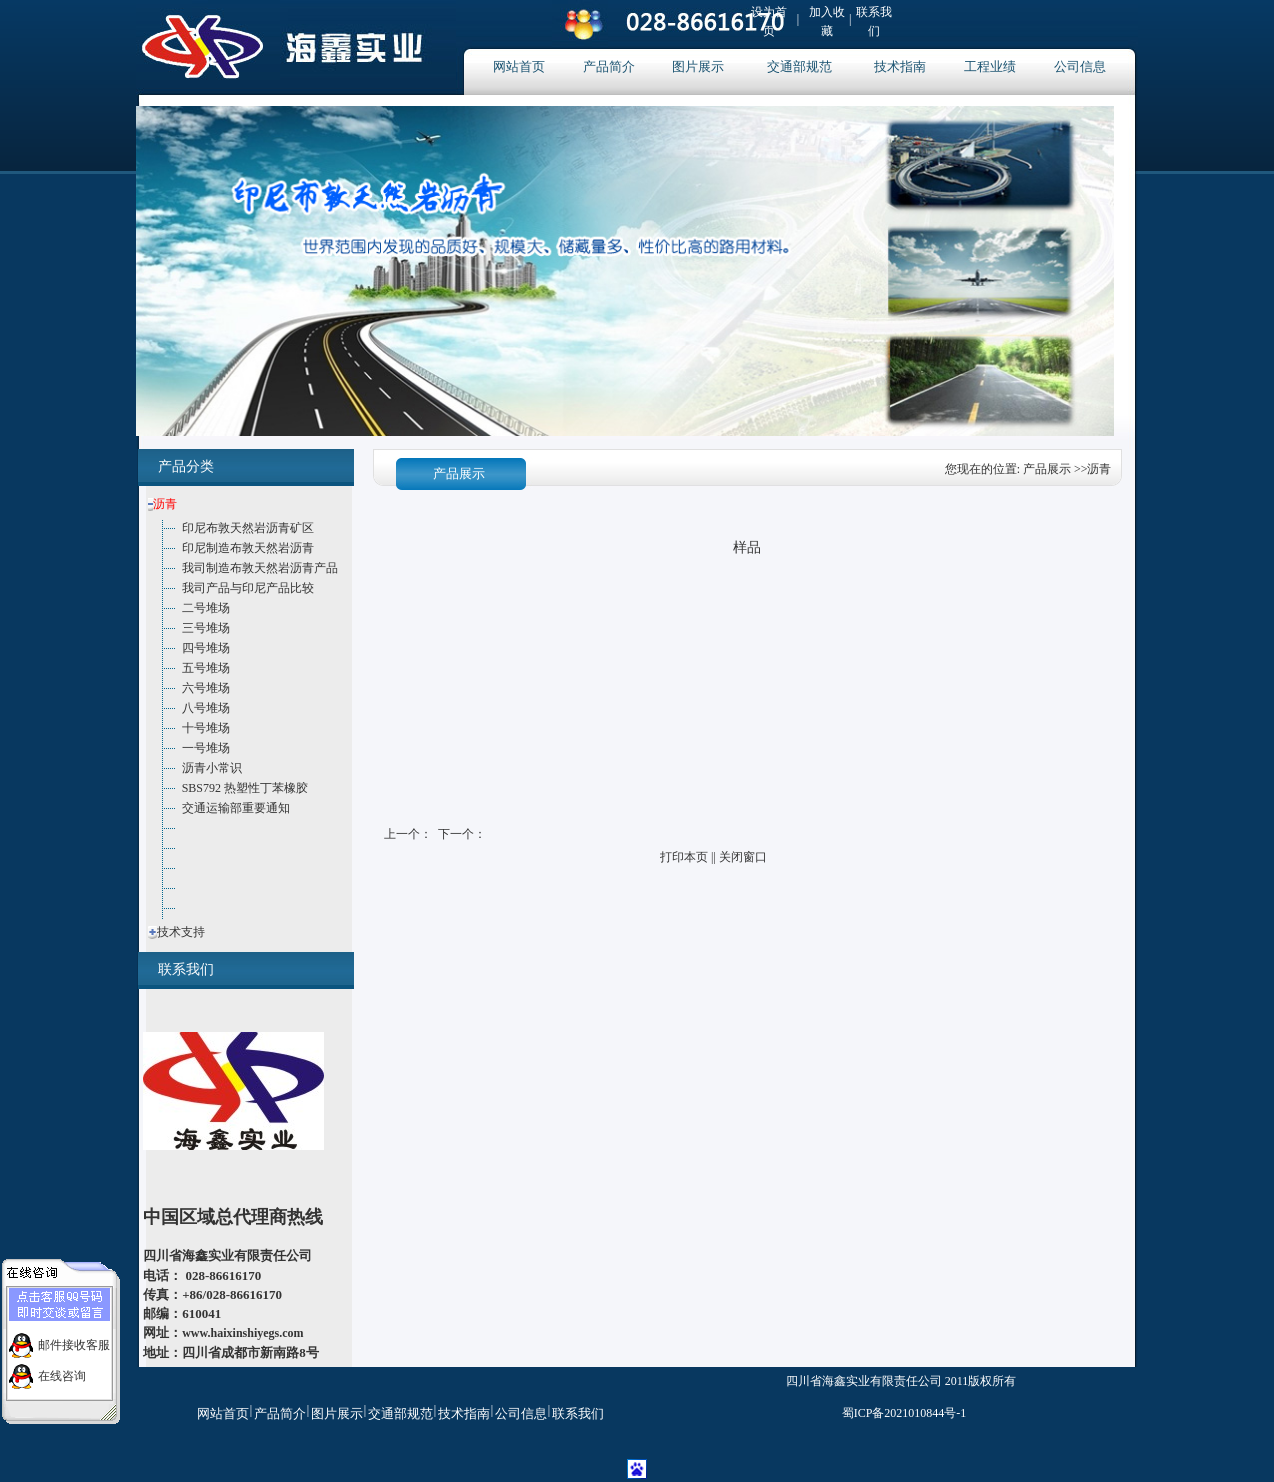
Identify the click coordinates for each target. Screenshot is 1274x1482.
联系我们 (578, 1413)
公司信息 (1080, 66)
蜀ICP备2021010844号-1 (904, 1413)
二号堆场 (206, 608)
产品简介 (609, 66)
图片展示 (698, 66)
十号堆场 (206, 728)
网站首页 (519, 66)
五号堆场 (206, 668)
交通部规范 (799, 66)
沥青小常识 (212, 768)
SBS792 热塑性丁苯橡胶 (245, 788)
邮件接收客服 (74, 1339)
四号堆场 (206, 648)
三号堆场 (206, 628)
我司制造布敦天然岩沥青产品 (260, 568)
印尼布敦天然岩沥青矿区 (248, 528)
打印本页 (684, 857)
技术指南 (900, 66)
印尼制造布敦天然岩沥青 (248, 548)
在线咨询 (62, 1370)
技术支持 (181, 932)
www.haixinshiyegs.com (242, 1333)
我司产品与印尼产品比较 (248, 588)
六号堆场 (206, 688)
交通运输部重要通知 (236, 808)
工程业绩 (990, 66)
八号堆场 (206, 708)
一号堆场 (206, 748)
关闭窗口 (743, 857)
